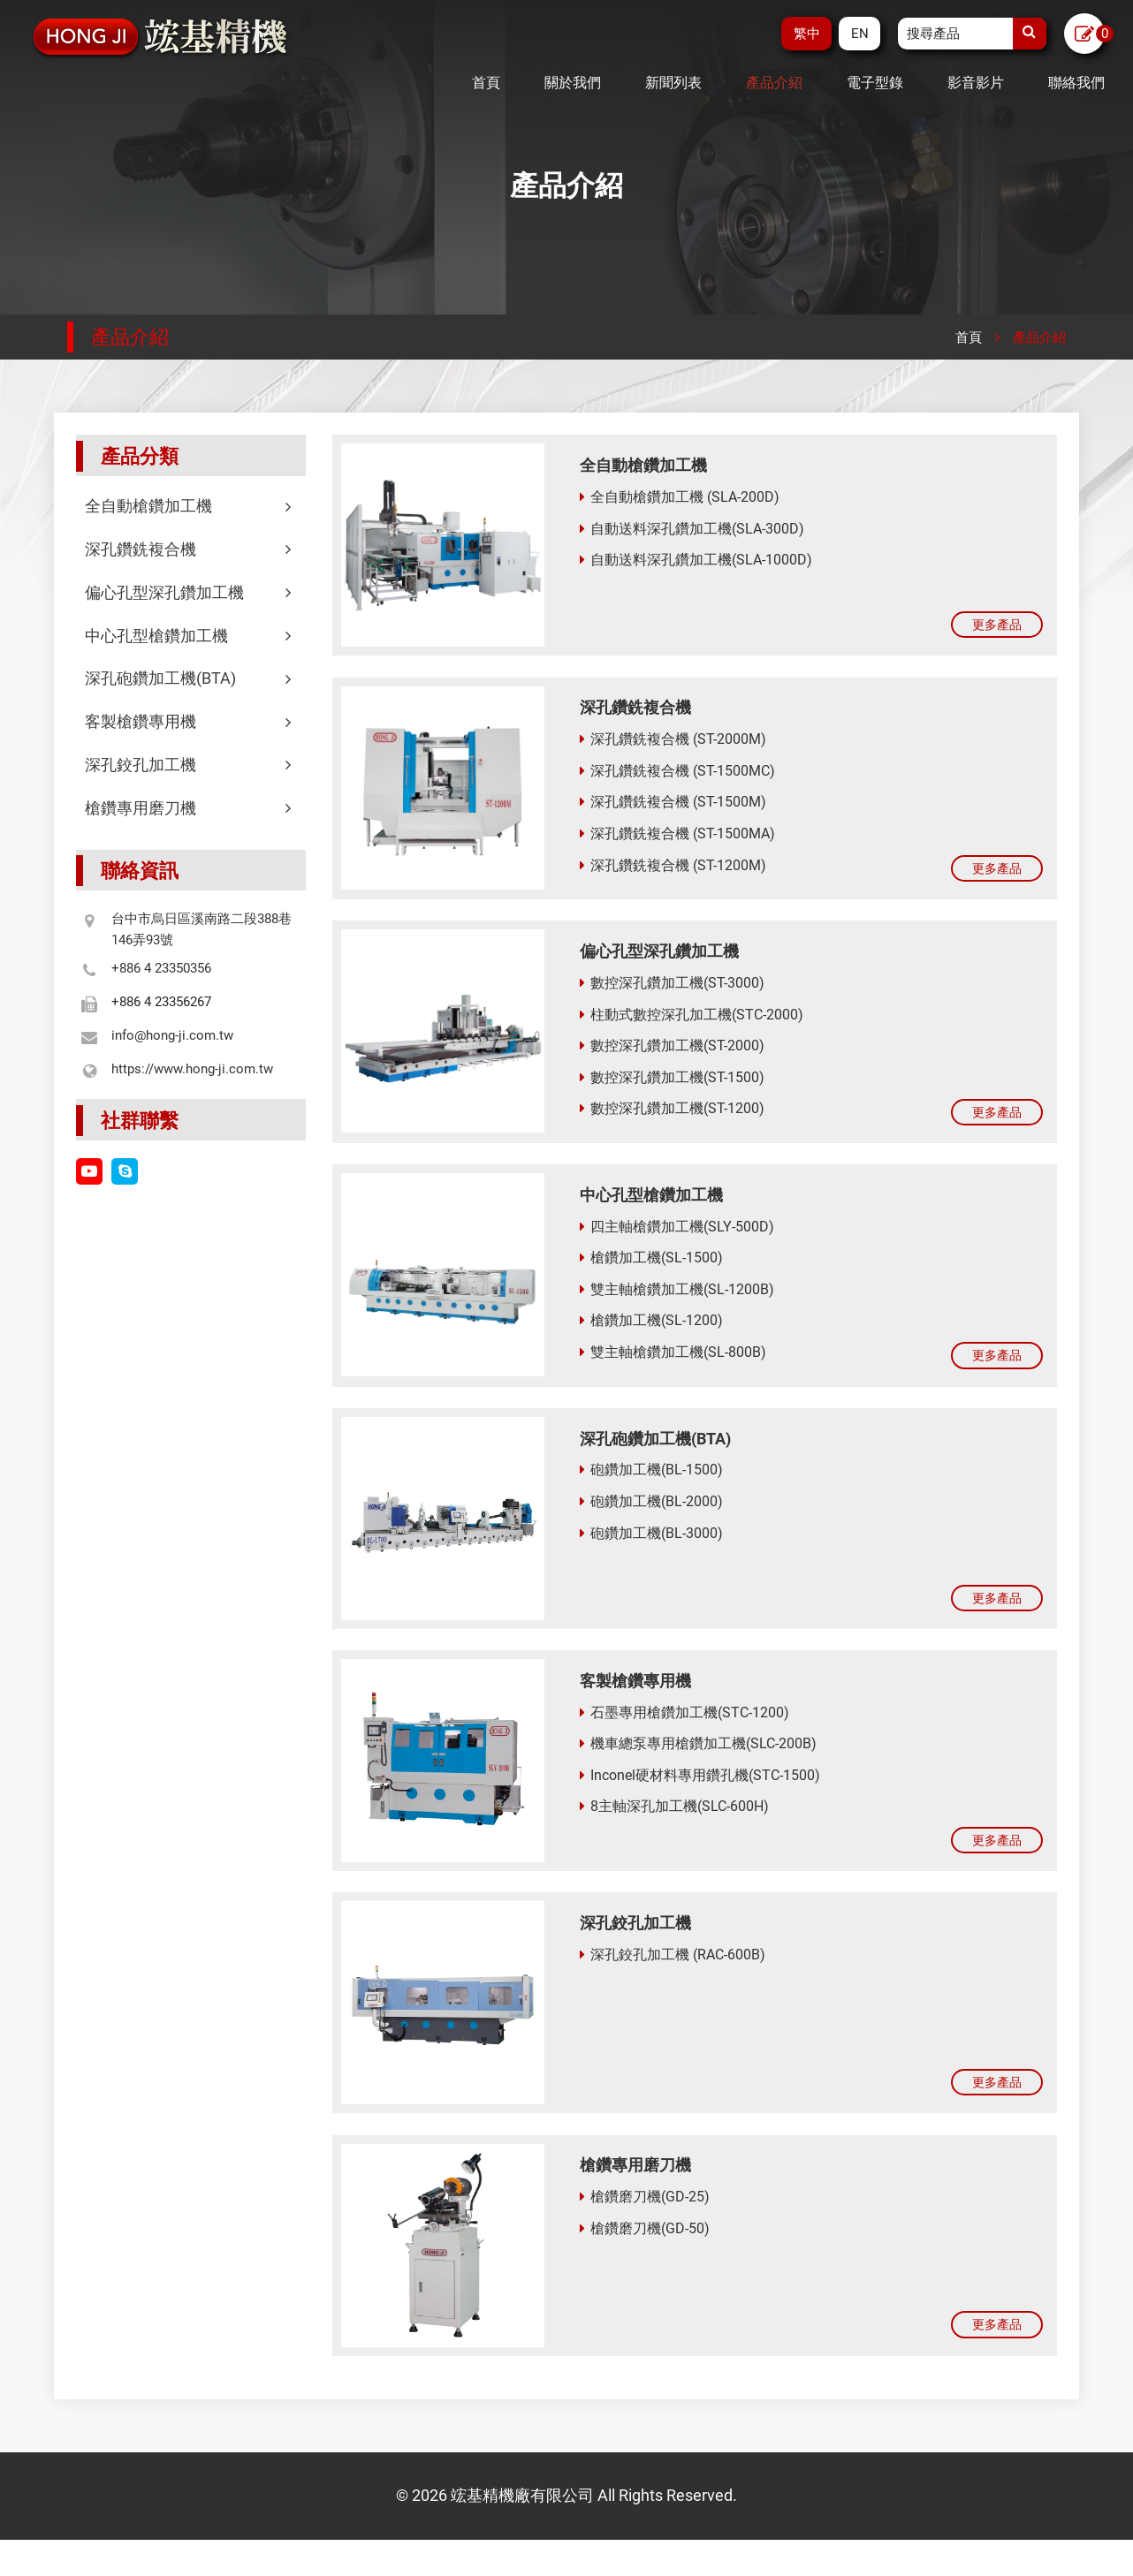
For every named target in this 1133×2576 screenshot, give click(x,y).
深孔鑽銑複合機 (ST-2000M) (673, 741)
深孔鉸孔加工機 (191, 764)
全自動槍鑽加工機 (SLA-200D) (679, 494)
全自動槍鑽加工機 (191, 505)
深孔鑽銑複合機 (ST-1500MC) (677, 773)
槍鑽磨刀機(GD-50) (645, 2257)
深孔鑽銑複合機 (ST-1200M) (673, 868)
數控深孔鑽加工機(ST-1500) (672, 1083)
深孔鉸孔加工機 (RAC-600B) (672, 1978)
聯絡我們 (1076, 82)
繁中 (805, 34)
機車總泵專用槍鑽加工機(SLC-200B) (698, 1762)
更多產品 (989, 624)
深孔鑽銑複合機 (191, 549)
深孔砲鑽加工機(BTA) (191, 678)
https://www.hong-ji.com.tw (192, 1069)
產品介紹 (774, 82)
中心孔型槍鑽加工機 (191, 635)
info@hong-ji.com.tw (172, 1035)
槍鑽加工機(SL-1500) (651, 1268)
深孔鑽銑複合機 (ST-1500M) (673, 804)
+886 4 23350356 (161, 968)
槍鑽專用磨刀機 (191, 808)
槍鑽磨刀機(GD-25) (645, 2225)
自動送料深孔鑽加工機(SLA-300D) (692, 526)
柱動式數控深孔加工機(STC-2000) (691, 1020)
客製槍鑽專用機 (191, 721)
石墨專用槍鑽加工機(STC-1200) (684, 1731)
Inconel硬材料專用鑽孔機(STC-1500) (700, 1793)
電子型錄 (875, 82)
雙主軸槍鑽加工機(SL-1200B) (677, 1299)
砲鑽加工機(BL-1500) (651, 1483)
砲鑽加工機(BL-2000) (651, 1515)
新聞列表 (673, 82)
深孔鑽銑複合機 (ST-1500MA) (677, 836)
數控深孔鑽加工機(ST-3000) (672, 989)
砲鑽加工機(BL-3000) (651, 1546)
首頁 (486, 82)
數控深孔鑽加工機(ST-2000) (672, 1051)
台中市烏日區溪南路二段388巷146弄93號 (201, 929)
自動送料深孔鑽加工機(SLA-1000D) (696, 557)
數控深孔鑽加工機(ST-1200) (672, 1115)
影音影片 (975, 82)
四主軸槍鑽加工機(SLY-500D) (677, 1236)
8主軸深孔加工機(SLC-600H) (674, 1825)
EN (859, 34)
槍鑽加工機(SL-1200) (651, 1330)
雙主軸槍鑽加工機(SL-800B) (673, 1362)
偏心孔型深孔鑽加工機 (191, 592)
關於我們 (572, 82)
